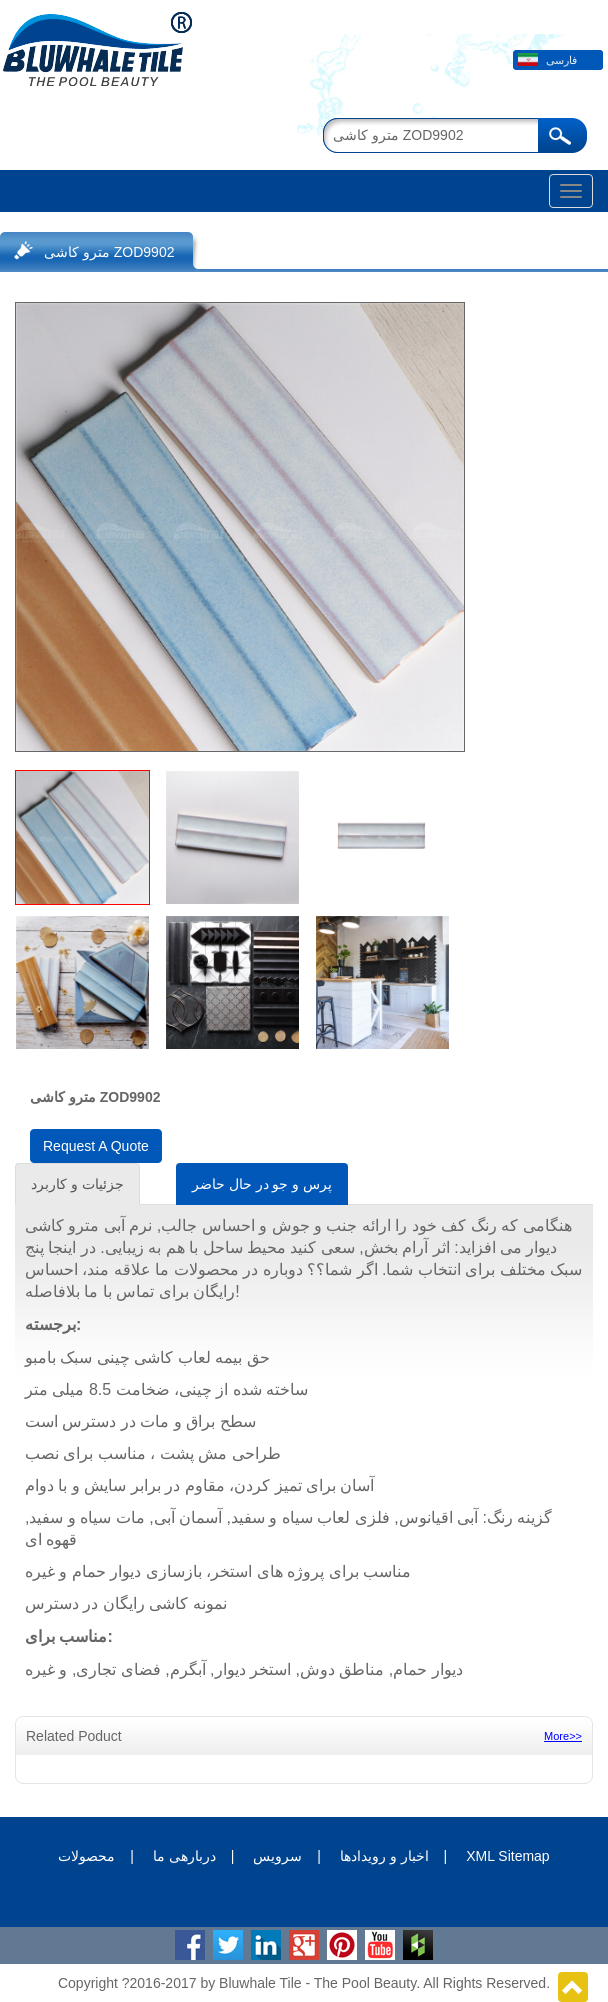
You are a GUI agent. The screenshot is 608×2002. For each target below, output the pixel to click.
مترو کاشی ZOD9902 (109, 252)
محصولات (86, 1856)
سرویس (277, 1856)
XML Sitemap (508, 1856)
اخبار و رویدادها (384, 1856)
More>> (563, 1736)
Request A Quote (96, 1146)
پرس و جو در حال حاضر (262, 1184)
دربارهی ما (184, 1856)
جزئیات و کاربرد (77, 1184)
